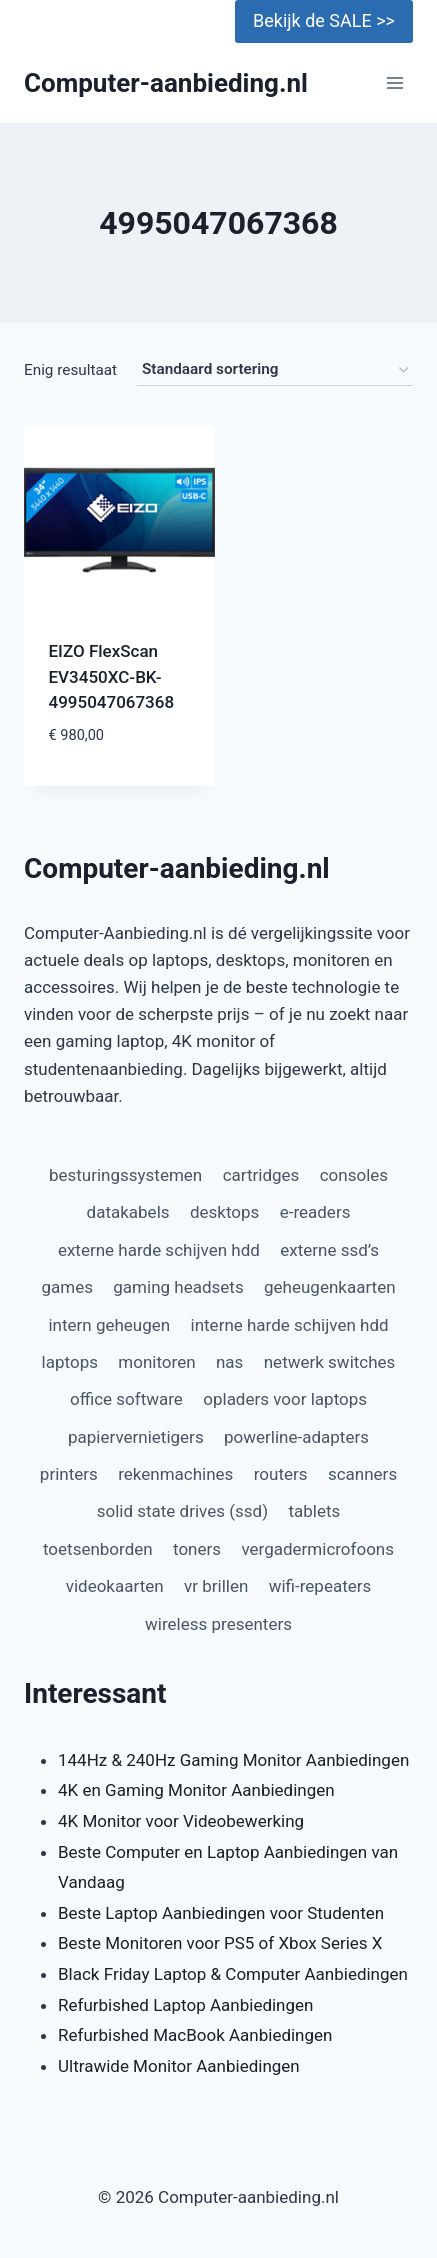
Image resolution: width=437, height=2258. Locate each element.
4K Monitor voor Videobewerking (181, 1821)
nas (229, 1362)
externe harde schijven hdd (159, 1250)
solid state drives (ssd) (182, 1511)
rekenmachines (175, 1474)
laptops (70, 1362)
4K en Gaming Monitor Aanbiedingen (196, 1790)
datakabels (128, 1212)
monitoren (156, 1362)
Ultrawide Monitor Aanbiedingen (179, 2066)
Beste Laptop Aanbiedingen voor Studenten (221, 1913)
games (67, 1287)
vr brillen (216, 1586)
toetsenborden (98, 1549)
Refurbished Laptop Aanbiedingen (185, 2005)
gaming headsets (178, 1287)
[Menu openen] (394, 83)
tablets (314, 1511)
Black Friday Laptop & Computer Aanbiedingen (233, 1974)
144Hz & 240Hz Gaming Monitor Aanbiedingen (233, 1760)
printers (69, 1474)
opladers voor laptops (285, 1399)
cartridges (261, 1175)
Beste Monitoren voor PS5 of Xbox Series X (220, 1943)
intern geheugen (109, 1325)
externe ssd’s (329, 1250)
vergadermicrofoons (317, 1549)
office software (126, 1399)
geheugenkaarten (330, 1287)
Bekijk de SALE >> (324, 20)
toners (197, 1549)
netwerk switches (330, 1362)
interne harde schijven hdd (290, 1325)
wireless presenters (218, 1624)
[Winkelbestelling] (275, 370)
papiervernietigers (136, 1437)
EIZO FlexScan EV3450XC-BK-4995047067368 (112, 676)
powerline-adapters (296, 1437)
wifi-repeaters (320, 1586)
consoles (354, 1175)
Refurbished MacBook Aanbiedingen (195, 2035)
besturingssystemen (125, 1175)
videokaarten (115, 1586)
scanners (362, 1474)
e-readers (315, 1212)
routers (281, 1474)
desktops (224, 1212)
